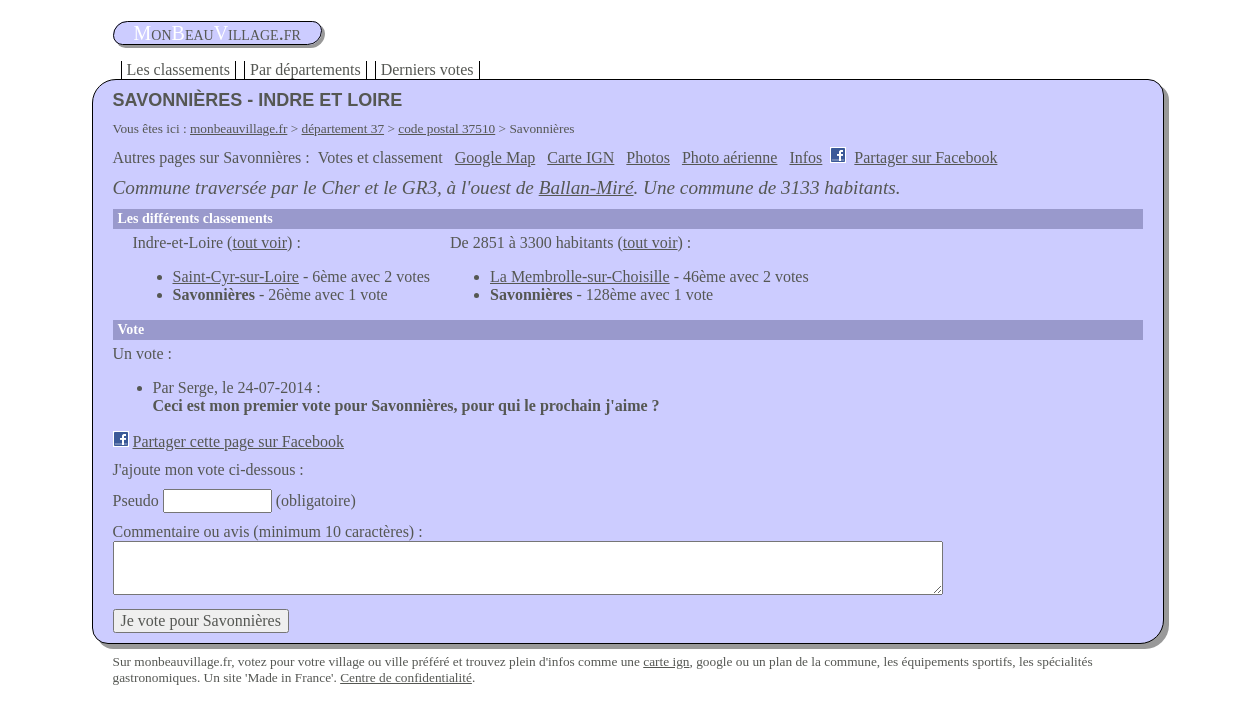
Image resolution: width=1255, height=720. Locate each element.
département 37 (343, 128)
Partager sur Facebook (925, 157)
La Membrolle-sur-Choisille (580, 276)
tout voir (259, 242)
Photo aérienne (730, 157)
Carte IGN (580, 157)
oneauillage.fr (217, 33)
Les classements (179, 69)
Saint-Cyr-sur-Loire (236, 276)
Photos (648, 157)
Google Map (495, 157)
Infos (805, 157)
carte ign (666, 661)
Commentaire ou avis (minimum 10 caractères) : (268, 531)
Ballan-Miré (586, 187)
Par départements (305, 69)
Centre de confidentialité (406, 677)
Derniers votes (427, 69)
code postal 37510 (446, 128)
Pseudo (136, 500)
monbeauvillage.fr (238, 128)
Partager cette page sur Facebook (238, 441)
